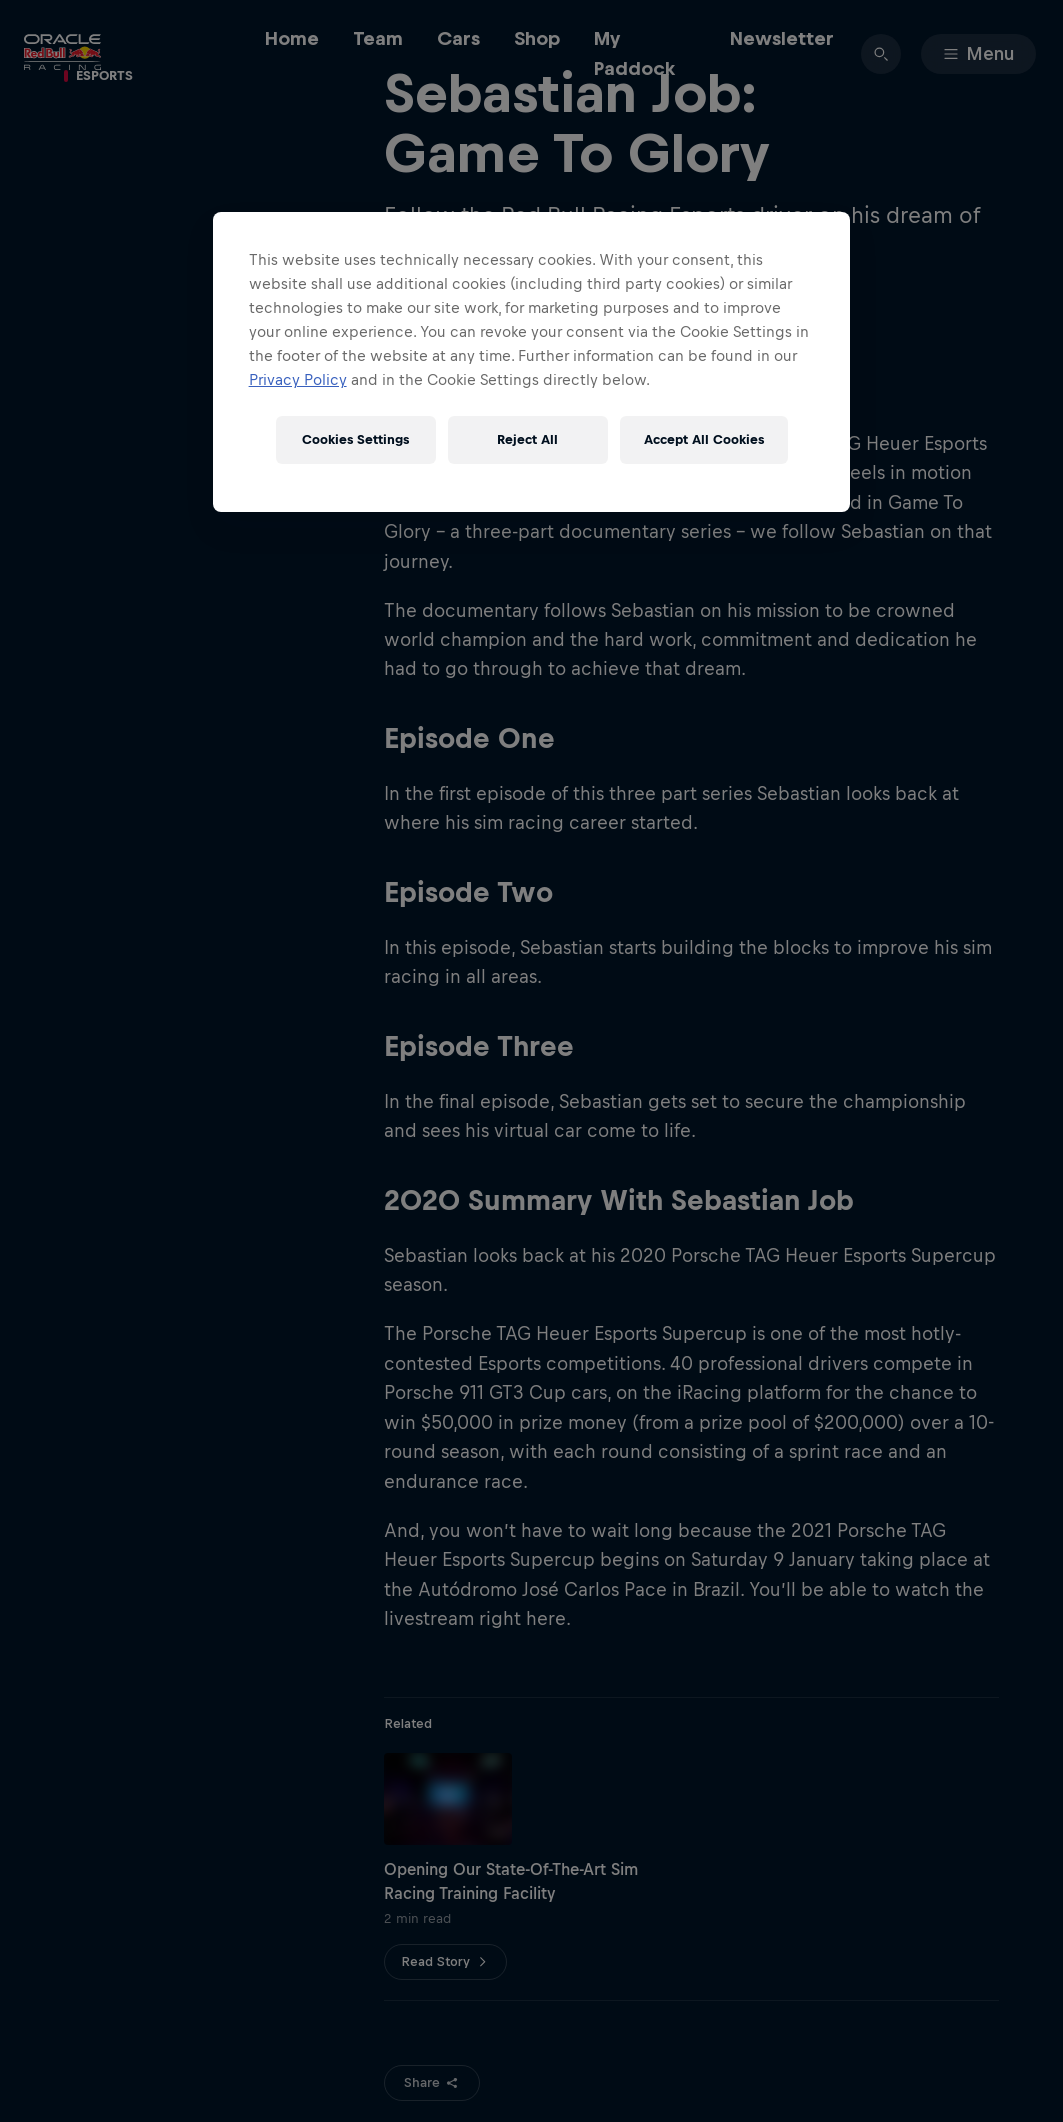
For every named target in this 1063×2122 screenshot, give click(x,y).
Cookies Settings (355, 439)
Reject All (527, 439)
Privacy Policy (298, 379)
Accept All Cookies (704, 439)
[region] (532, 362)
